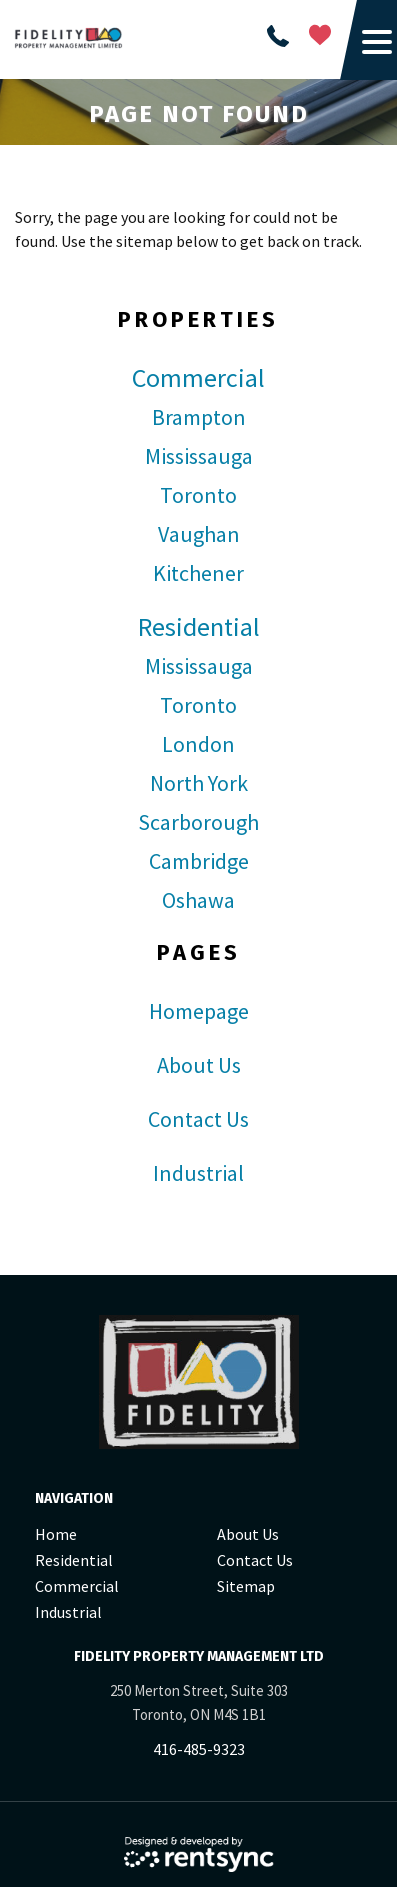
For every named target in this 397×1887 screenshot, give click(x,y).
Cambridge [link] (199, 861)
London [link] (198, 744)
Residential (74, 1560)
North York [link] (199, 783)
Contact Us (255, 1560)
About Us (248, 1534)
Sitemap (246, 1586)
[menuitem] (118, 1534)
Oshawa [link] (198, 900)
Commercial (77, 1586)
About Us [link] (199, 1065)
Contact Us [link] (198, 1119)
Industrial (68, 1612)
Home (56, 1534)
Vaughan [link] (199, 534)
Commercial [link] (198, 378)
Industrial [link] (198, 1173)
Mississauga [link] (199, 456)
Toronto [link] (198, 495)
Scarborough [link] (198, 822)
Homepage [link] (199, 1011)
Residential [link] (199, 627)
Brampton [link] (199, 417)
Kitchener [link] (198, 573)
